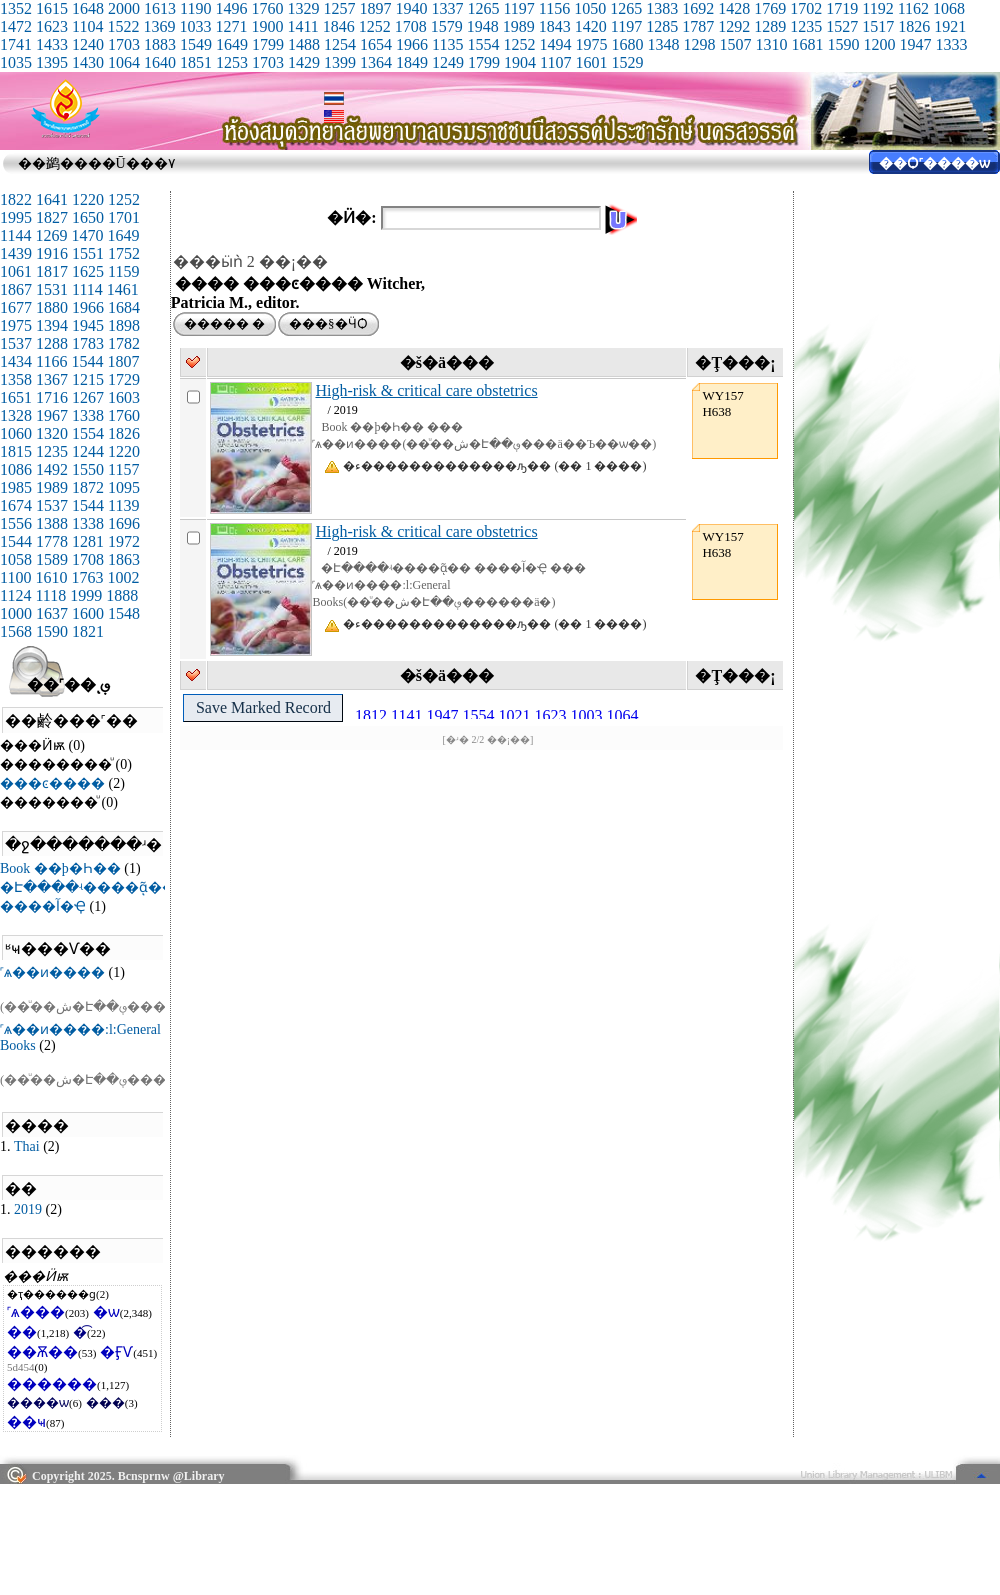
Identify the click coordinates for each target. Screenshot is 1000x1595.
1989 (519, 26)
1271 (231, 26)
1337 (447, 8)
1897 (375, 8)
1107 (555, 62)
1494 (555, 44)
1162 (913, 8)
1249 (448, 62)
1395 (52, 62)
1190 (195, 8)
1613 (160, 8)
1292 (734, 26)
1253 (232, 62)
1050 (590, 8)
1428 (734, 8)
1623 (52, 26)
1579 (447, 26)
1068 (949, 8)
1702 (806, 8)
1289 (770, 26)
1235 (806, 26)
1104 (87, 26)
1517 (878, 26)
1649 (232, 44)
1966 (412, 44)
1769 (770, 8)
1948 (483, 26)
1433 (52, 44)
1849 (412, 62)
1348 (663, 44)
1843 (555, 26)
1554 (483, 44)
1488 (304, 44)
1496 (231, 8)
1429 (304, 62)
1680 (627, 44)
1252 (375, 26)
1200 (879, 44)
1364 (376, 62)
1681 (807, 44)
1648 (88, 8)
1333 (951, 44)
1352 (16, 8)
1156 (554, 8)
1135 (447, 44)
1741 (16, 44)
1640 (160, 62)
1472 (16, 26)
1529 (627, 62)
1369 (159, 26)
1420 (591, 26)
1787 (698, 26)
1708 (411, 26)
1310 (771, 44)
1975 (591, 44)
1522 (123, 26)
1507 (735, 44)
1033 (195, 26)
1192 (877, 8)
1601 (591, 62)
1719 (842, 8)
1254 (340, 44)
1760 (267, 8)
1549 (196, 44)
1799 (268, 44)
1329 (303, 8)
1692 (698, 8)
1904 (520, 62)
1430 (88, 62)
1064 (124, 62)
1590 (843, 44)
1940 (411, 8)
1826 (914, 26)
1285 (662, 26)
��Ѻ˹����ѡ (934, 163)
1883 (160, 44)
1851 (196, 62)
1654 (376, 44)
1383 (662, 8)
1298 (699, 44)
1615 (52, 8)
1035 (16, 62)
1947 (915, 44)
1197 (518, 8)
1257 (339, 8)
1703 (124, 44)
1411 (302, 26)
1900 (267, 26)
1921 (950, 26)
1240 (88, 44)
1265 (483, 8)
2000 (124, 8)
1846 (339, 26)
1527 (842, 26)
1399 (340, 62)
